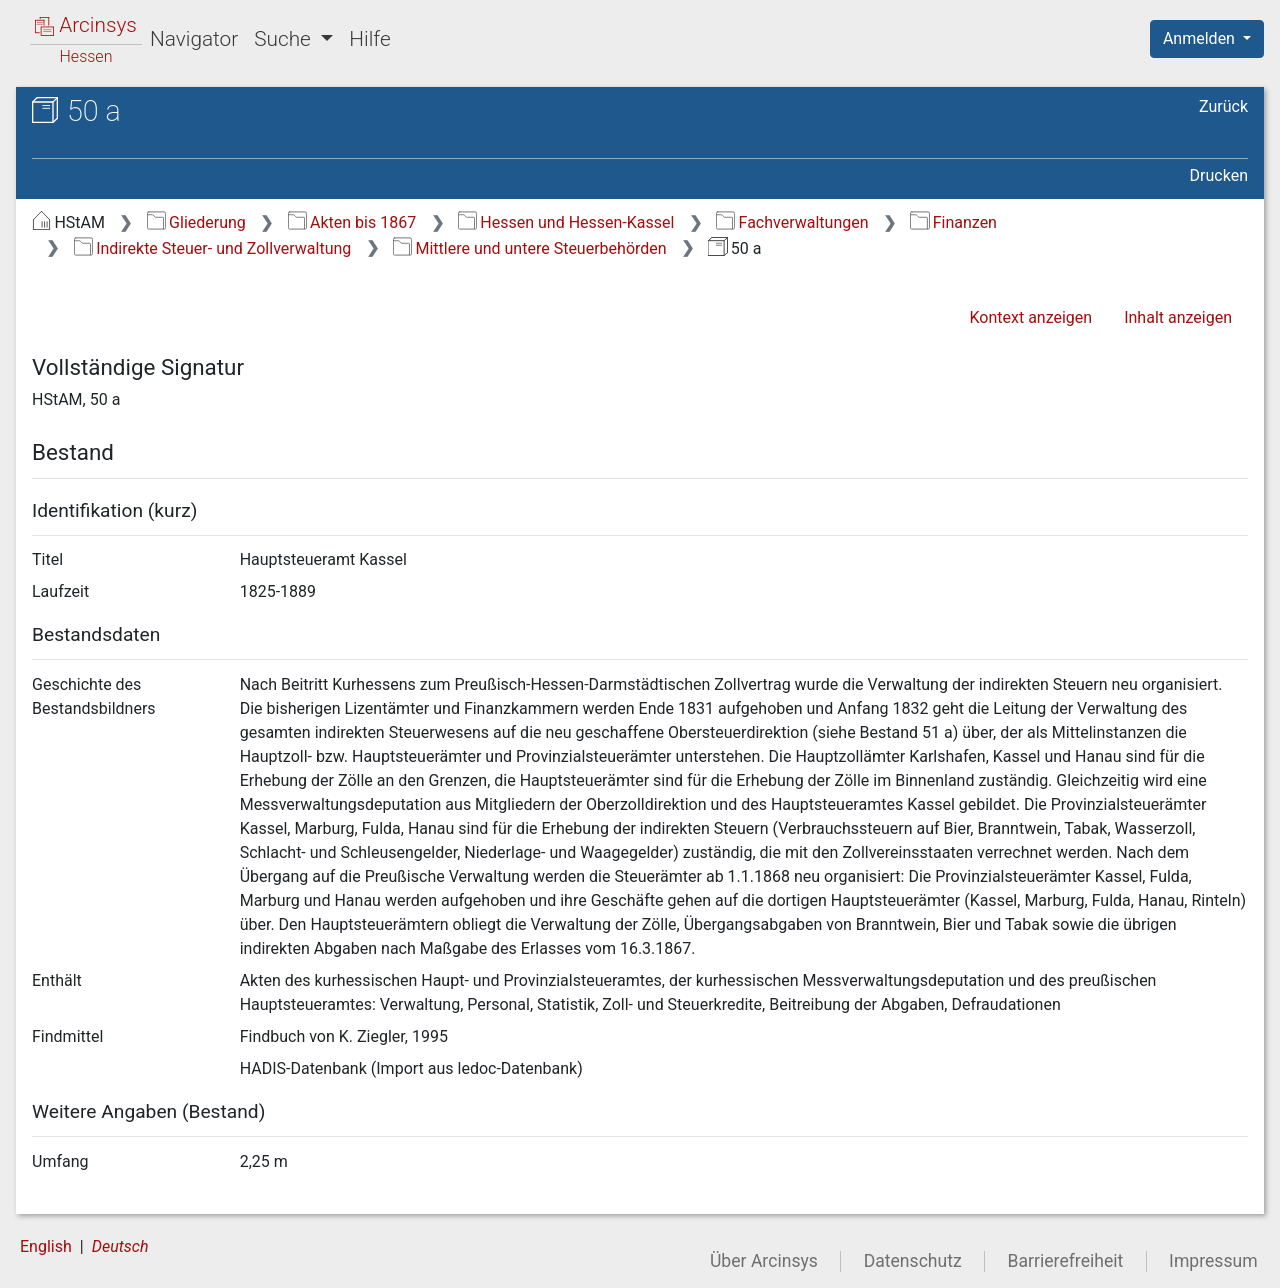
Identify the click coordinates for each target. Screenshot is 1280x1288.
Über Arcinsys (764, 1261)
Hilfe (369, 39)
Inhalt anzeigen (1178, 317)
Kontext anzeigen (1030, 317)
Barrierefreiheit (1066, 1261)
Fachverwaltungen (792, 222)
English (46, 1246)
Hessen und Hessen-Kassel (566, 222)
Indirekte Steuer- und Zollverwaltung (213, 248)
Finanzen (953, 222)
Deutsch (120, 1246)
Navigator (194, 39)
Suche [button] (285, 39)
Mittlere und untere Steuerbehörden (530, 248)
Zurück (1223, 106)
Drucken (1219, 175)
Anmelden (1201, 38)
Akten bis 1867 (352, 222)
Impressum (1213, 1261)
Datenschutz (913, 1261)
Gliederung (196, 222)
